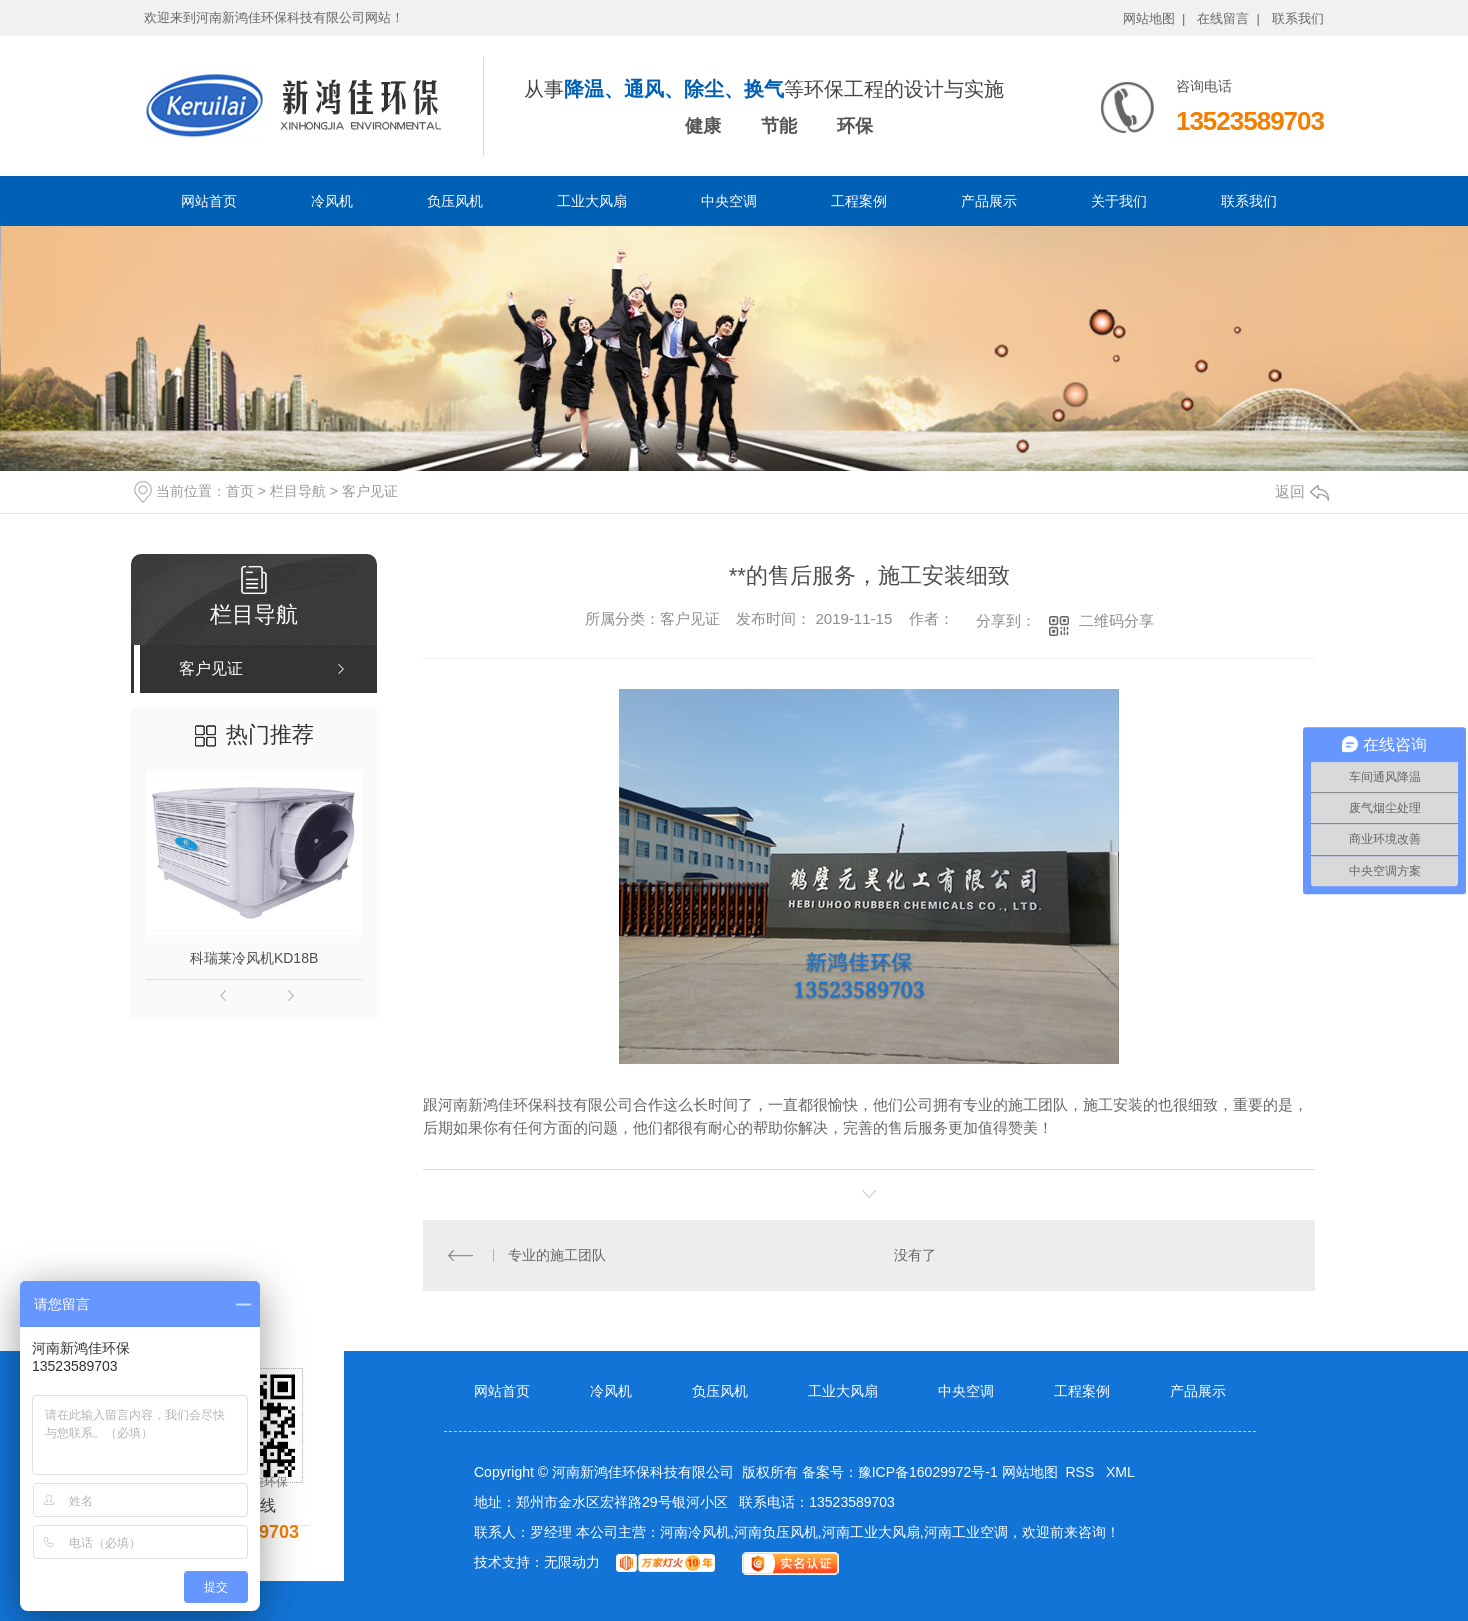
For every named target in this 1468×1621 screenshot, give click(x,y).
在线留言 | (1228, 18)
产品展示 (989, 201)
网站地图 (1030, 1472)
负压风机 (455, 201)
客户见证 (370, 491)
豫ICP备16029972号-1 (928, 1472)
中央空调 (729, 201)
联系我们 (1298, 18)
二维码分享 (1116, 620)
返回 (1302, 491)
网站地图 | (1154, 18)
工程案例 (859, 201)
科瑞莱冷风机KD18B (254, 958)
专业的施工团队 (557, 1255)
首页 (240, 491)
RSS (1081, 1472)
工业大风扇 (592, 201)
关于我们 (1119, 201)
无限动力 (572, 1562)
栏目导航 (298, 491)
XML (1120, 1472)
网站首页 (209, 201)
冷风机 (332, 201)
